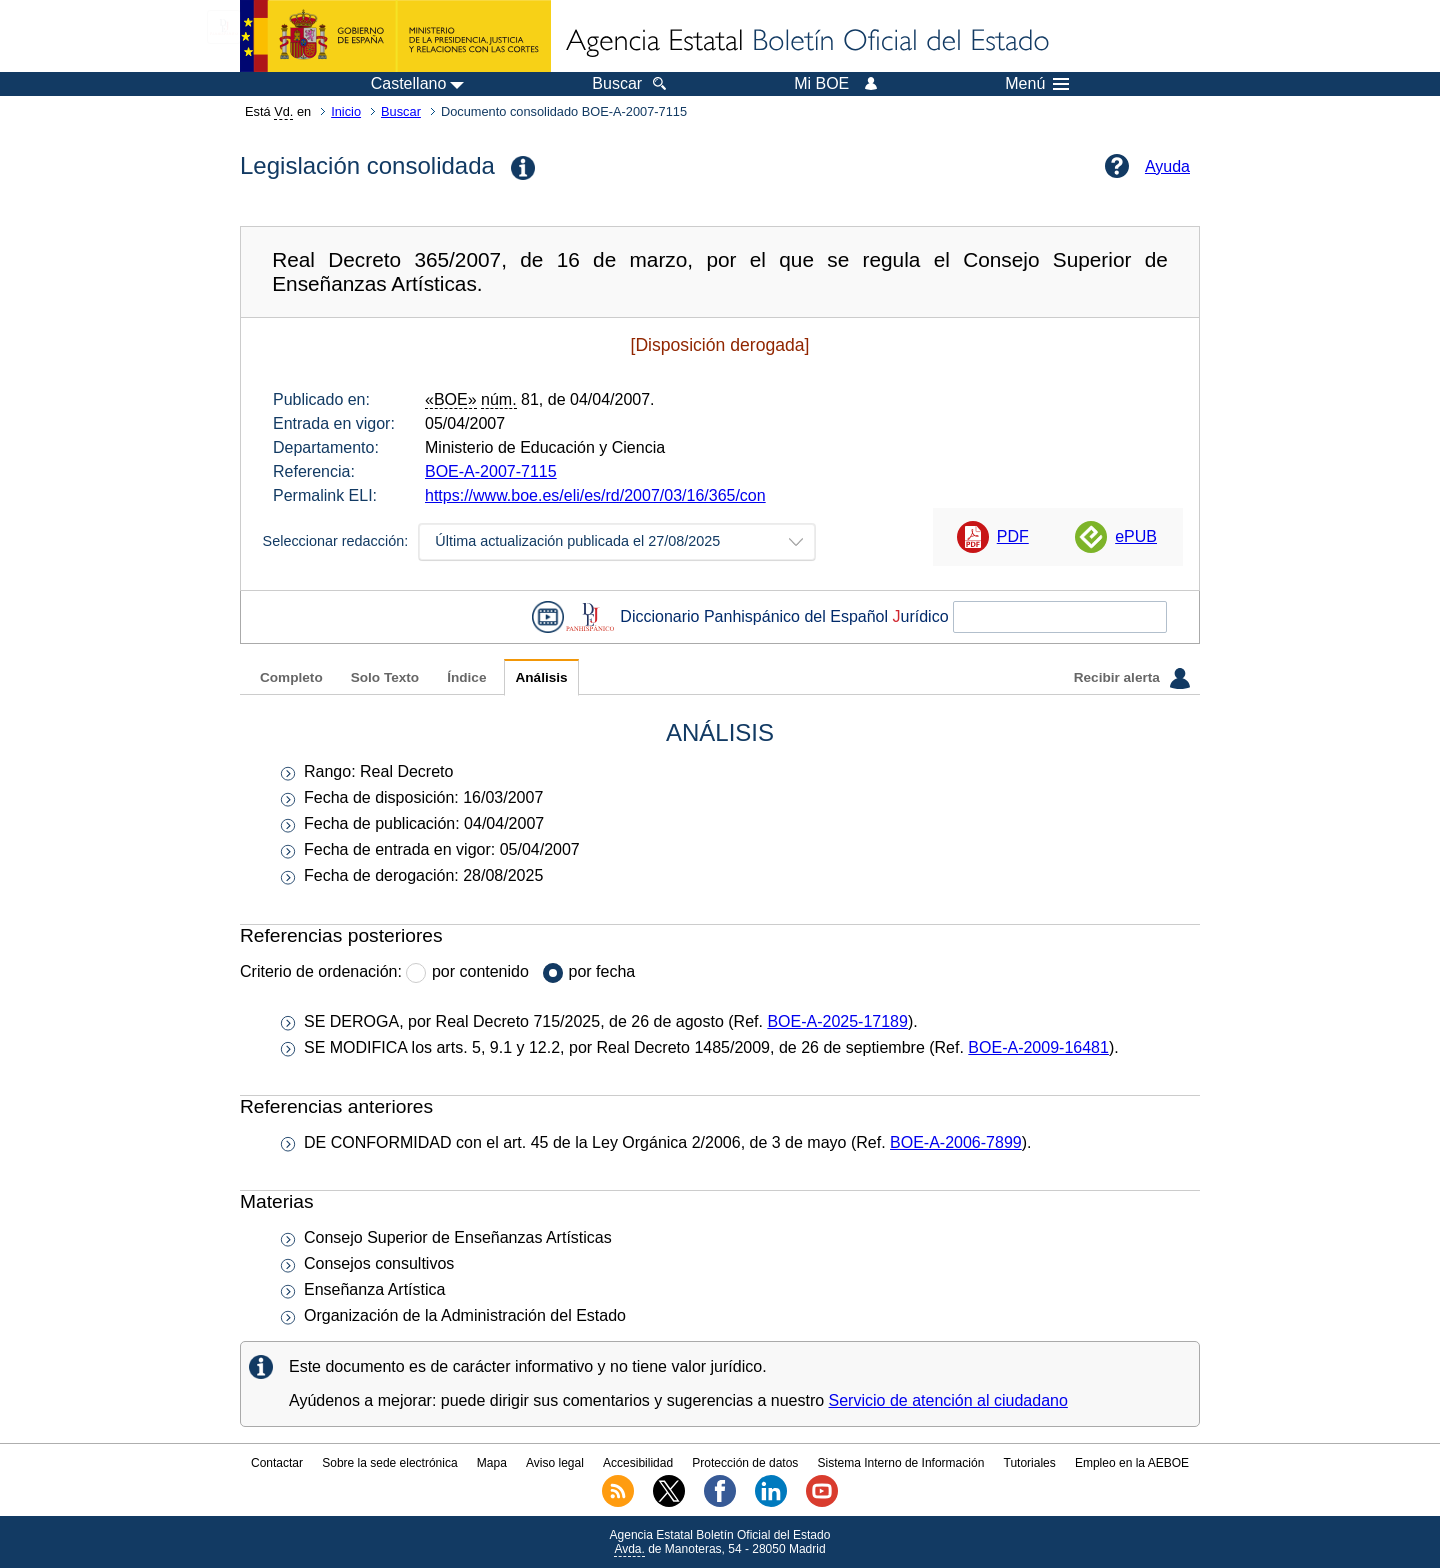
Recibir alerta (1132, 678)
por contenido (480, 971)
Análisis (541, 677)
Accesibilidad (638, 1463)
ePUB (1136, 536)
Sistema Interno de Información (901, 1463)
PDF (1013, 536)
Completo (291, 677)
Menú (1037, 84)
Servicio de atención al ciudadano (948, 1400)
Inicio (346, 111)
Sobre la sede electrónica (389, 1463)
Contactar (277, 1463)
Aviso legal (555, 1463)
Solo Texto (385, 677)
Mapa (492, 1463)
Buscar (401, 111)
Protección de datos (745, 1463)
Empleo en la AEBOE (1132, 1463)
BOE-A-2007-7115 (491, 471)
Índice (466, 677)
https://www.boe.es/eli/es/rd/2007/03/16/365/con (595, 495)
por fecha (602, 971)
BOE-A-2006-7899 (956, 1142)
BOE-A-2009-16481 (1038, 1047)
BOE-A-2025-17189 (837, 1021)
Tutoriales (1030, 1463)
